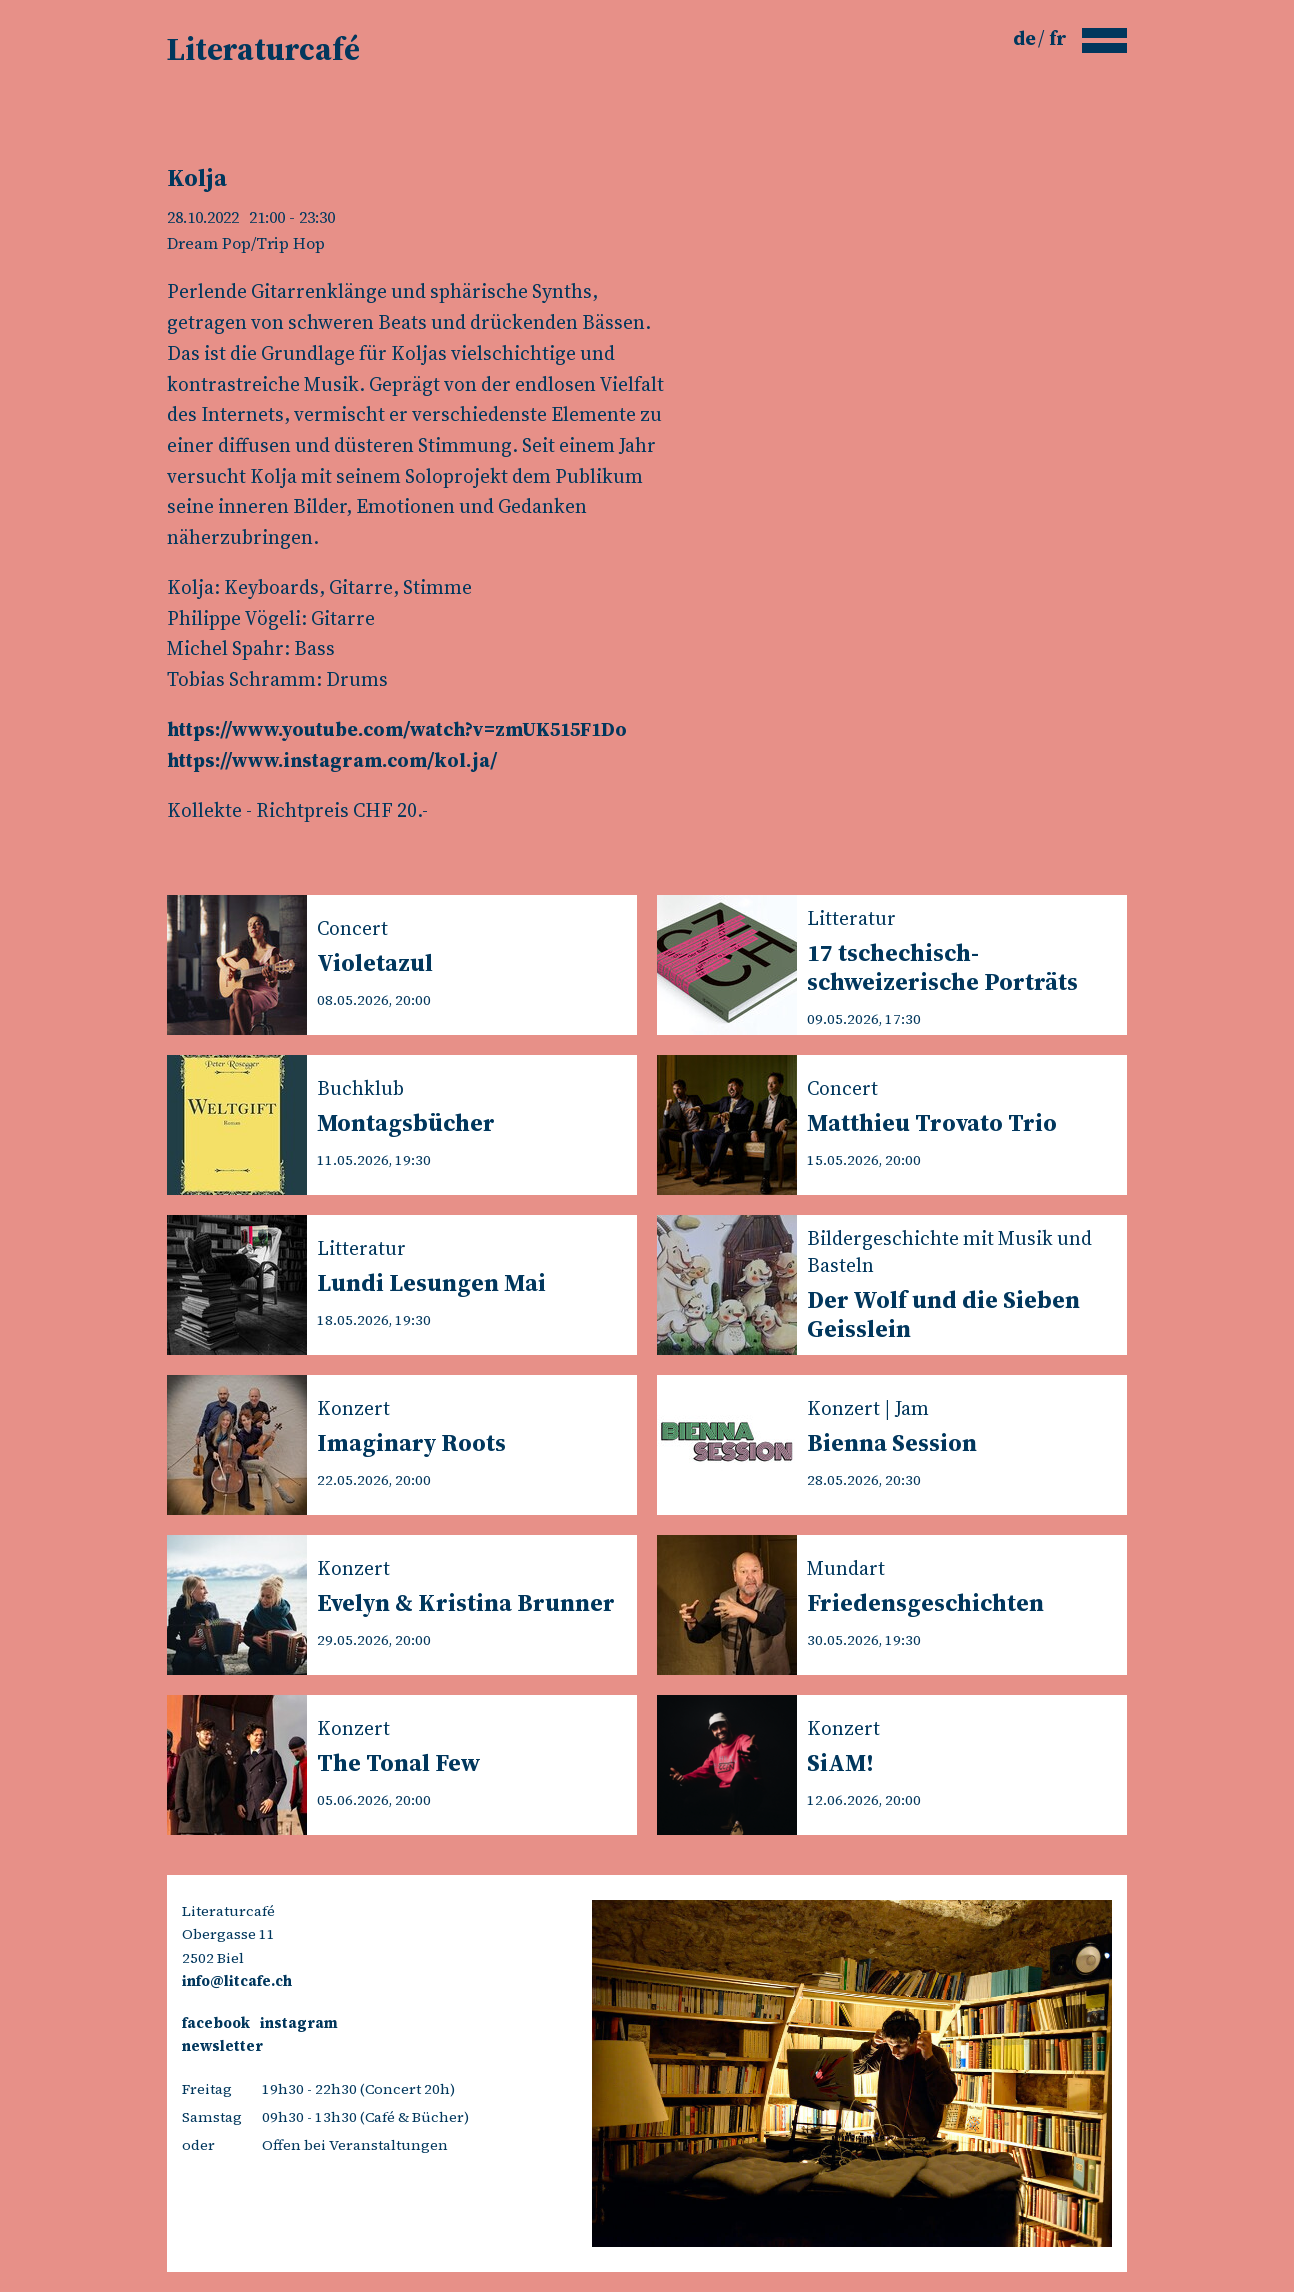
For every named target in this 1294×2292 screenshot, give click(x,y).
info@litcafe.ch (237, 1981)
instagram (299, 2023)
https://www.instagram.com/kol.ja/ (332, 760)
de (1026, 38)
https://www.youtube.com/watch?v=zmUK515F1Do (397, 729)
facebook (216, 2023)
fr (1058, 38)
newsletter (222, 2046)
